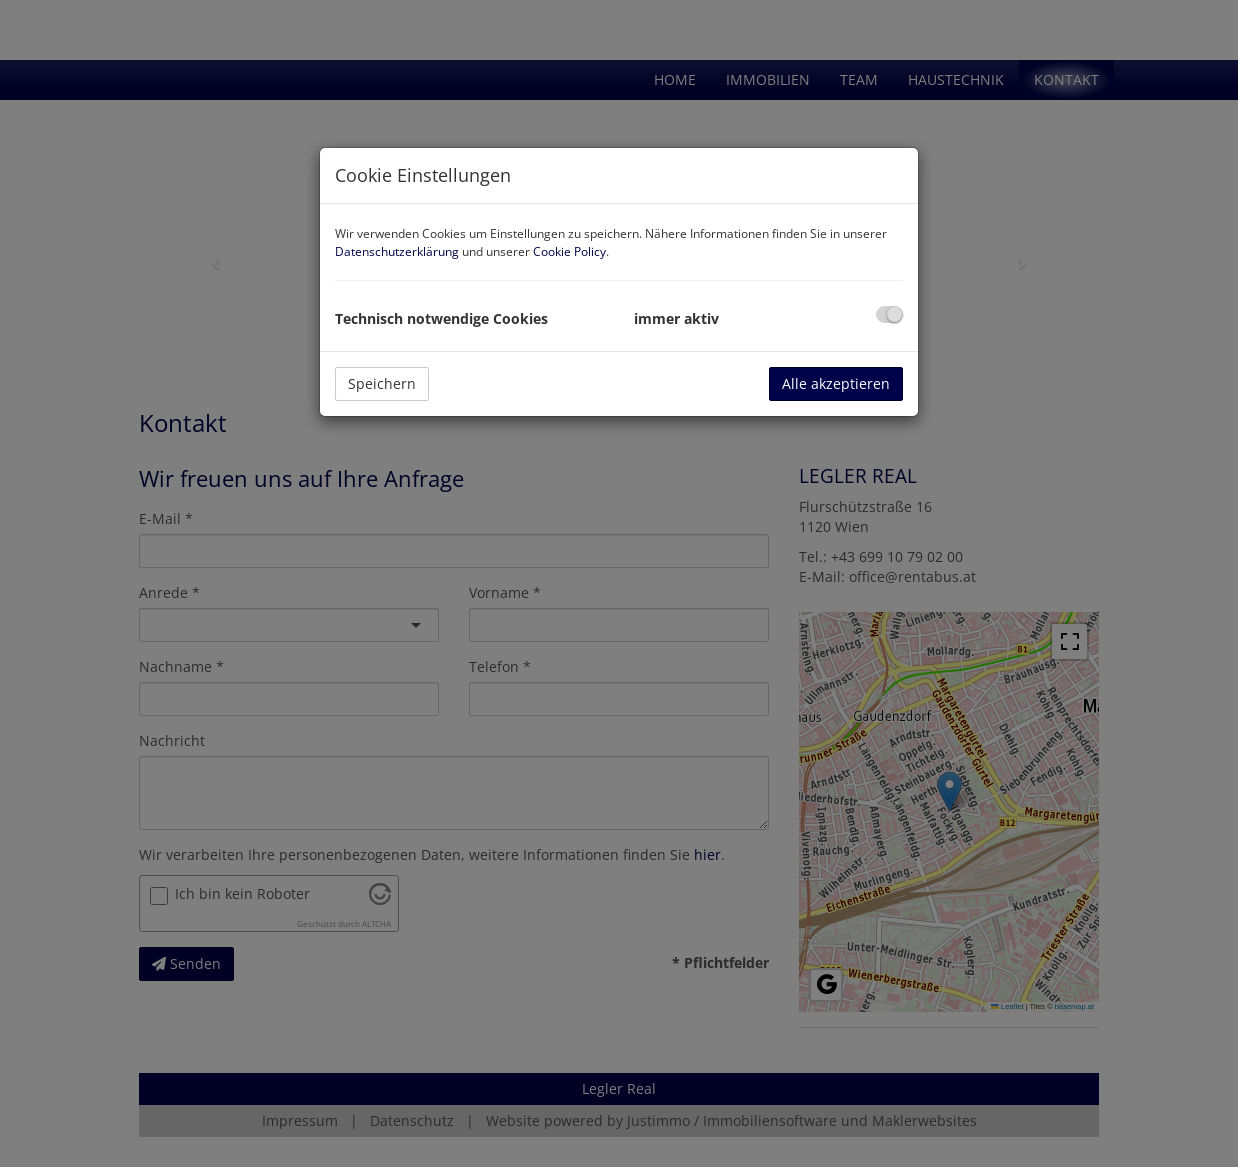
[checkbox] (889, 314)
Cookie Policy (569, 251)
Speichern (382, 383)
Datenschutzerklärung (397, 251)
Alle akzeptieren (836, 383)
